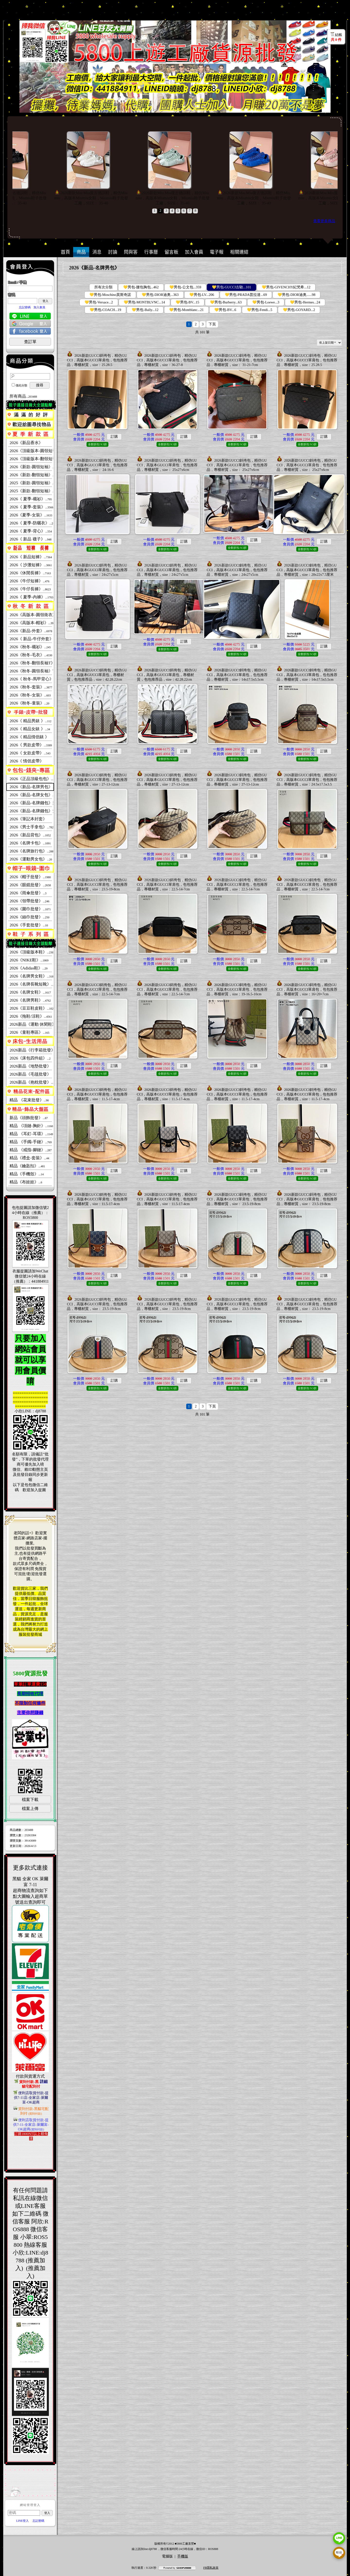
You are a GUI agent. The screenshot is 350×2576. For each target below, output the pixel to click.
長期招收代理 (30, 1693)
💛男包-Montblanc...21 (186, 310)
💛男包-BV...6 (225, 310)
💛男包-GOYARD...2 (299, 310)
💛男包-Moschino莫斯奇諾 (110, 295)
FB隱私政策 (211, 2567)
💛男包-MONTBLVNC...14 (144, 302)
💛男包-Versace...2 (99, 302)
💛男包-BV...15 (187, 302)
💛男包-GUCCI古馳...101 (231, 287)
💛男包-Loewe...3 (265, 302)
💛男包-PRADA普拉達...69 (246, 295)
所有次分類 (103, 287)
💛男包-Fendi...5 (259, 310)
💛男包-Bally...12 (145, 310)
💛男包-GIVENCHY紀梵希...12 (286, 287)
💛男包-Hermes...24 (305, 302)
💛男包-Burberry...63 (226, 302)
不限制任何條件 (30, 1703)
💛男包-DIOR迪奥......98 (296, 295)
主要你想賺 (28, 1712)
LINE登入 (22, 2520)
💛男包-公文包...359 (185, 287)
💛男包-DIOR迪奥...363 (160, 295)
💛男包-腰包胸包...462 (141, 287)
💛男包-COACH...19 (105, 310)
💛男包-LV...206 (201, 295)
